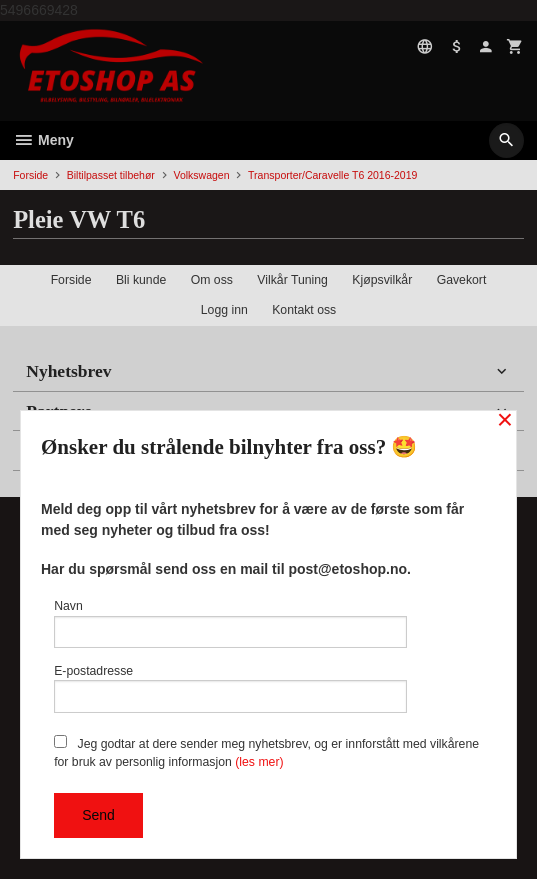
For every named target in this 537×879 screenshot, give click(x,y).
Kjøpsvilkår (382, 280)
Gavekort (462, 280)
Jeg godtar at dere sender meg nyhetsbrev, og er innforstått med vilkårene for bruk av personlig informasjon (266, 752)
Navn (230, 623)
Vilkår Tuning (292, 280)
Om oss (212, 280)
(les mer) (259, 762)
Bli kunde (141, 280)
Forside (30, 175)
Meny (43, 140)
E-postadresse (230, 688)
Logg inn (224, 310)
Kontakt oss (304, 310)
